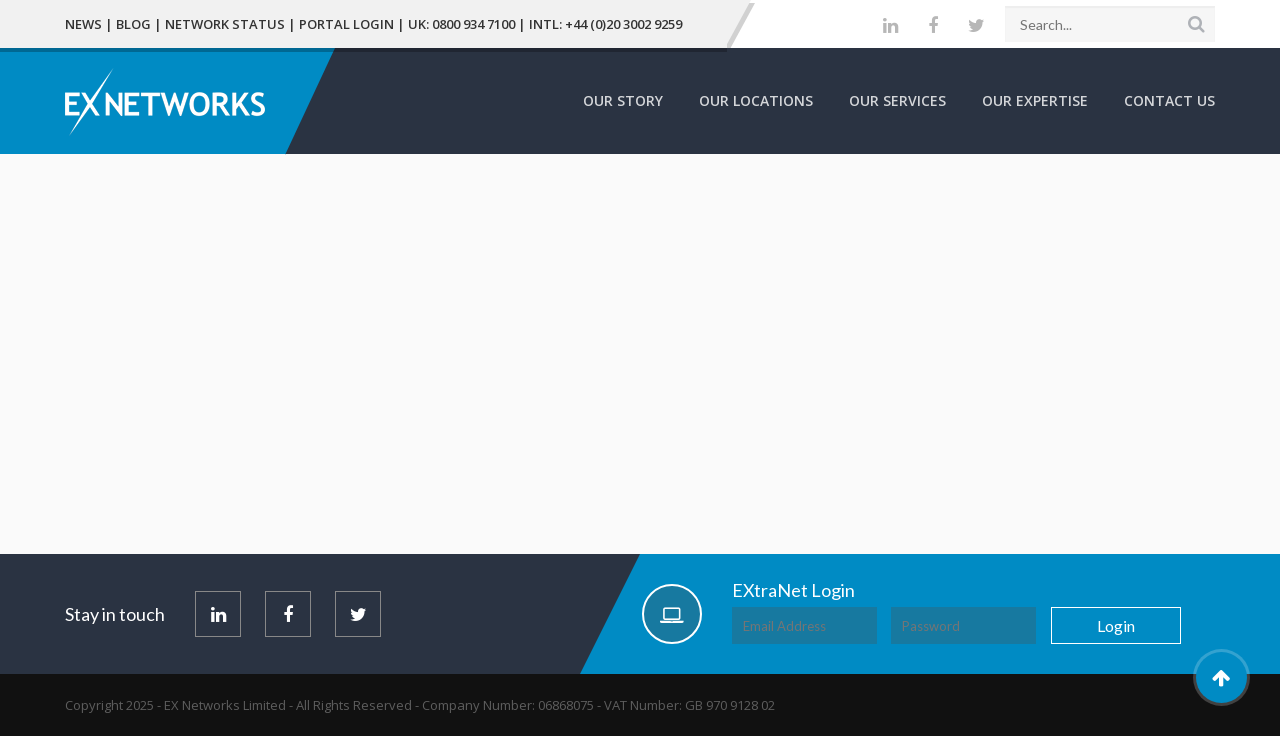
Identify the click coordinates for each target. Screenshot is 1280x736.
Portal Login (346, 24)
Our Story (623, 100)
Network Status (225, 24)
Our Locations (756, 100)
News (83, 24)
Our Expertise (1035, 100)
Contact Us (1169, 100)
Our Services (897, 100)
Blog (133, 24)
